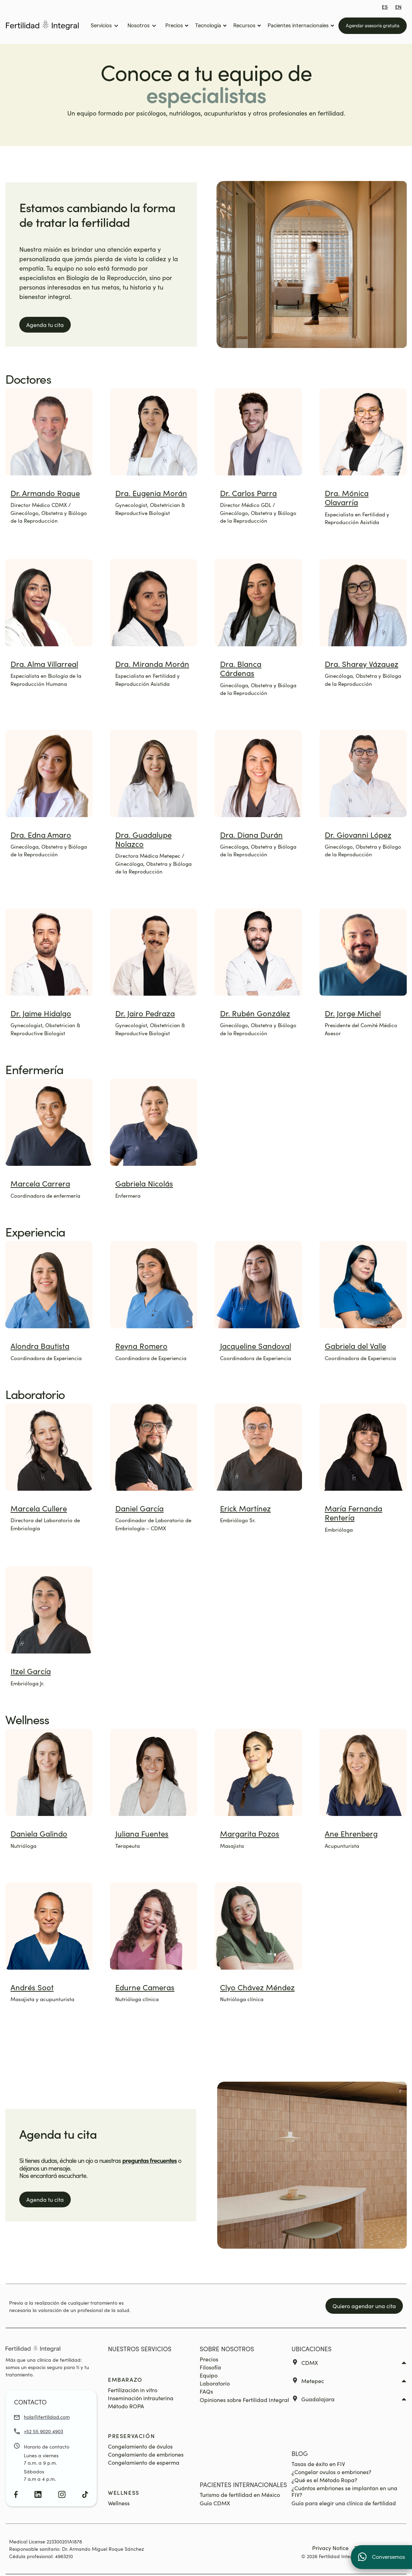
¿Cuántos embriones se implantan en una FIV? (344, 2491)
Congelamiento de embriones (146, 2454)
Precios (209, 2359)
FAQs (206, 2391)
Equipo (209, 2375)
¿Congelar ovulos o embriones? (331, 2472)
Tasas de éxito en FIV (318, 2463)
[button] (103, 26)
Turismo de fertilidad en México (240, 2494)
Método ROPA (126, 2406)
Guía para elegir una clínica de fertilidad (343, 2503)
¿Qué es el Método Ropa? (324, 2480)
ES (385, 7)
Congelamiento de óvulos (140, 2446)
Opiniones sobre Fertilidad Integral (244, 2399)
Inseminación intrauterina (140, 2398)
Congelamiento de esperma (143, 2462)
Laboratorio (215, 2383)
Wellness (119, 2503)
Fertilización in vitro (132, 2390)
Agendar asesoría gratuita (372, 25)
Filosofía (210, 2367)
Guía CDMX (215, 2503)
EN (398, 7)
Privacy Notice (330, 2547)
